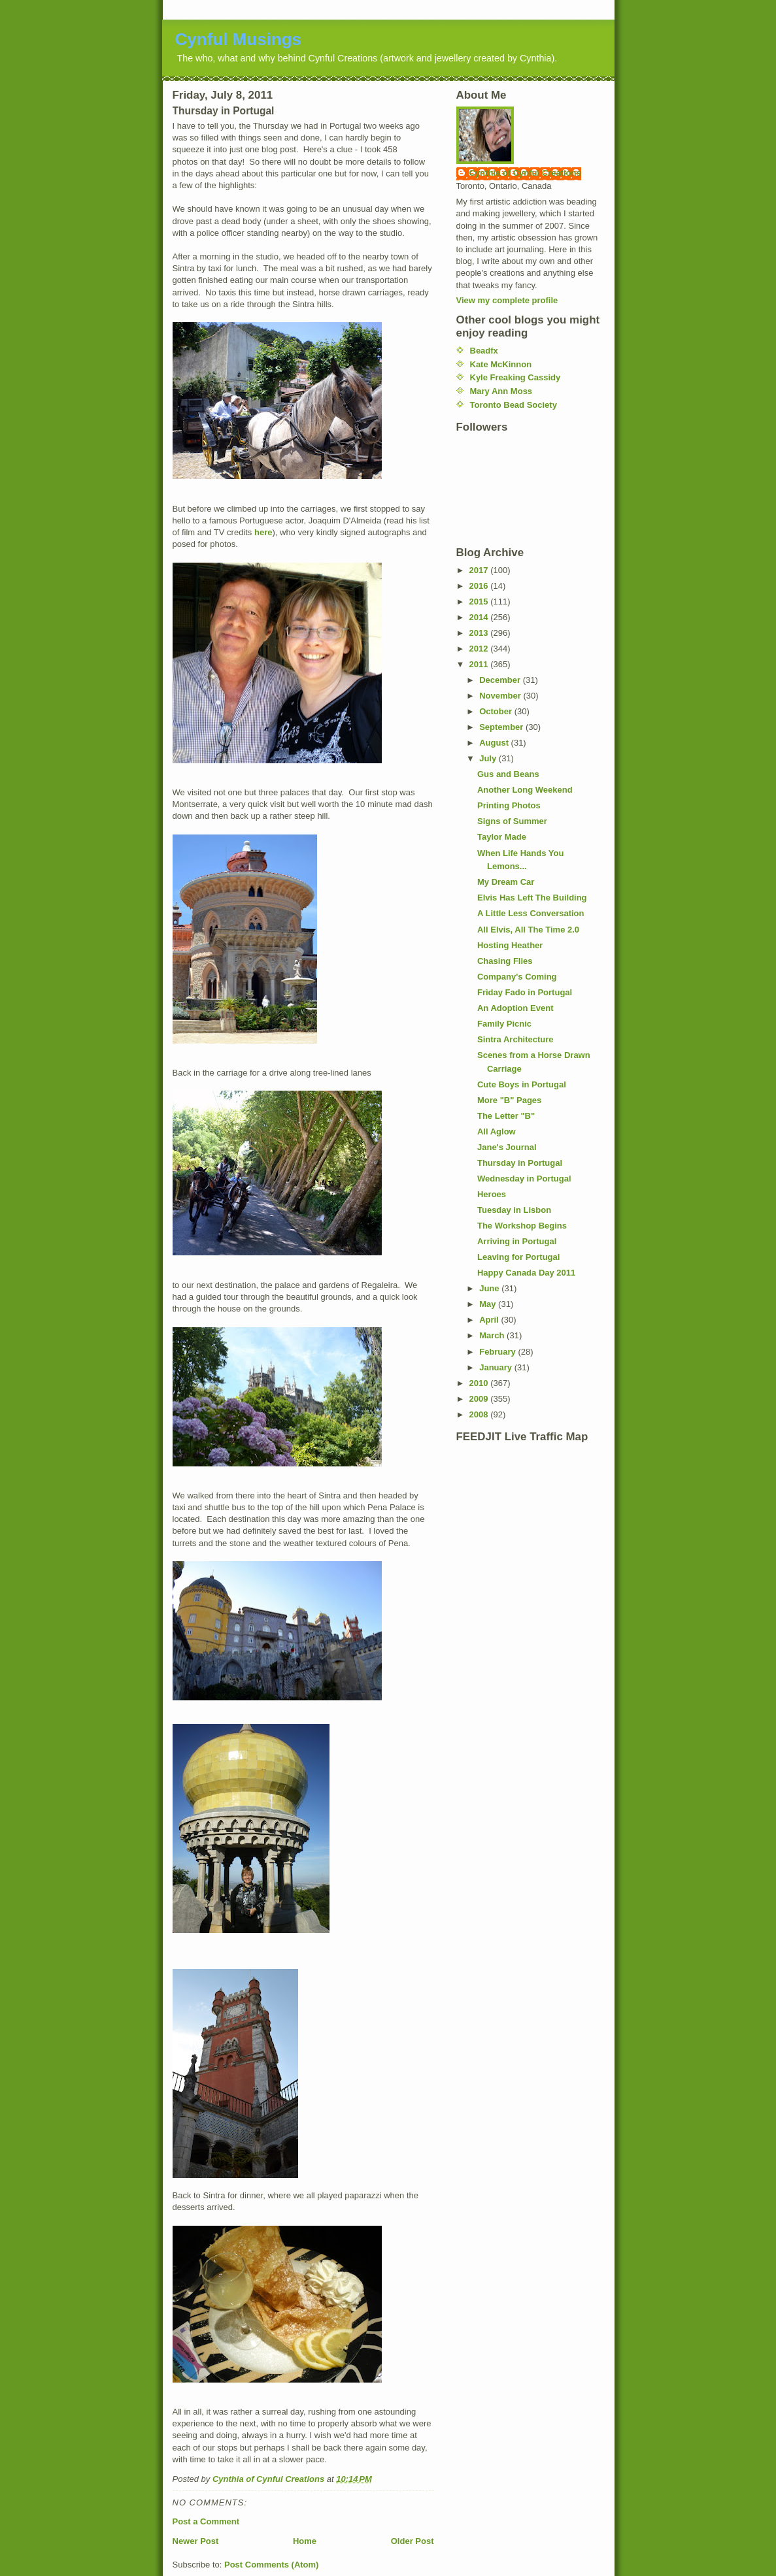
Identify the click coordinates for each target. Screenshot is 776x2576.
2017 (480, 570)
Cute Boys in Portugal (521, 1084)
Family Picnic (504, 1024)
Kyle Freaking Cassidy (515, 377)
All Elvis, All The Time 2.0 (528, 929)
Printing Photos (509, 805)
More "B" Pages (509, 1100)
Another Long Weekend (525, 790)
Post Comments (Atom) (271, 2564)
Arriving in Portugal (516, 1241)
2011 (480, 664)
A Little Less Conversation (530, 913)
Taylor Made (501, 837)
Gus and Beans (508, 774)
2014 (480, 617)
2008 (480, 1414)
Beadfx (484, 350)
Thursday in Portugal (519, 1163)
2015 (480, 601)
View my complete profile (507, 300)
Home (304, 2541)
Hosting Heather (510, 945)
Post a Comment (206, 2521)
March (493, 1335)
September (502, 727)
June (490, 1288)
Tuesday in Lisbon (514, 1210)
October (496, 711)
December (500, 680)
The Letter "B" (506, 1116)
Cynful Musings (238, 39)
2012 (480, 648)
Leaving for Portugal (518, 1257)
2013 (480, 633)
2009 (480, 1399)
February (498, 1352)
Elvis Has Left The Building (532, 897)
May (488, 1304)
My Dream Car (505, 882)
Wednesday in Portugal (524, 1178)
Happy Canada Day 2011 (526, 1273)
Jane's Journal (507, 1147)
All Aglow (496, 1131)
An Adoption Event (515, 1008)
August (495, 743)
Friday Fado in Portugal (524, 992)
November (501, 696)
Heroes (491, 1194)
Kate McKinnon (501, 364)
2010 (480, 1383)
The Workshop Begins (522, 1225)
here (263, 532)
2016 (480, 586)
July (489, 758)
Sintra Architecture (515, 1039)
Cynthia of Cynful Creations (525, 173)
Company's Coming (517, 977)
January (496, 1367)
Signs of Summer (512, 821)
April (490, 1320)
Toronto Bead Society (513, 405)
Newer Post (196, 2541)
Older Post (412, 2541)
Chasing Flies (505, 961)
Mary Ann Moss (501, 391)
